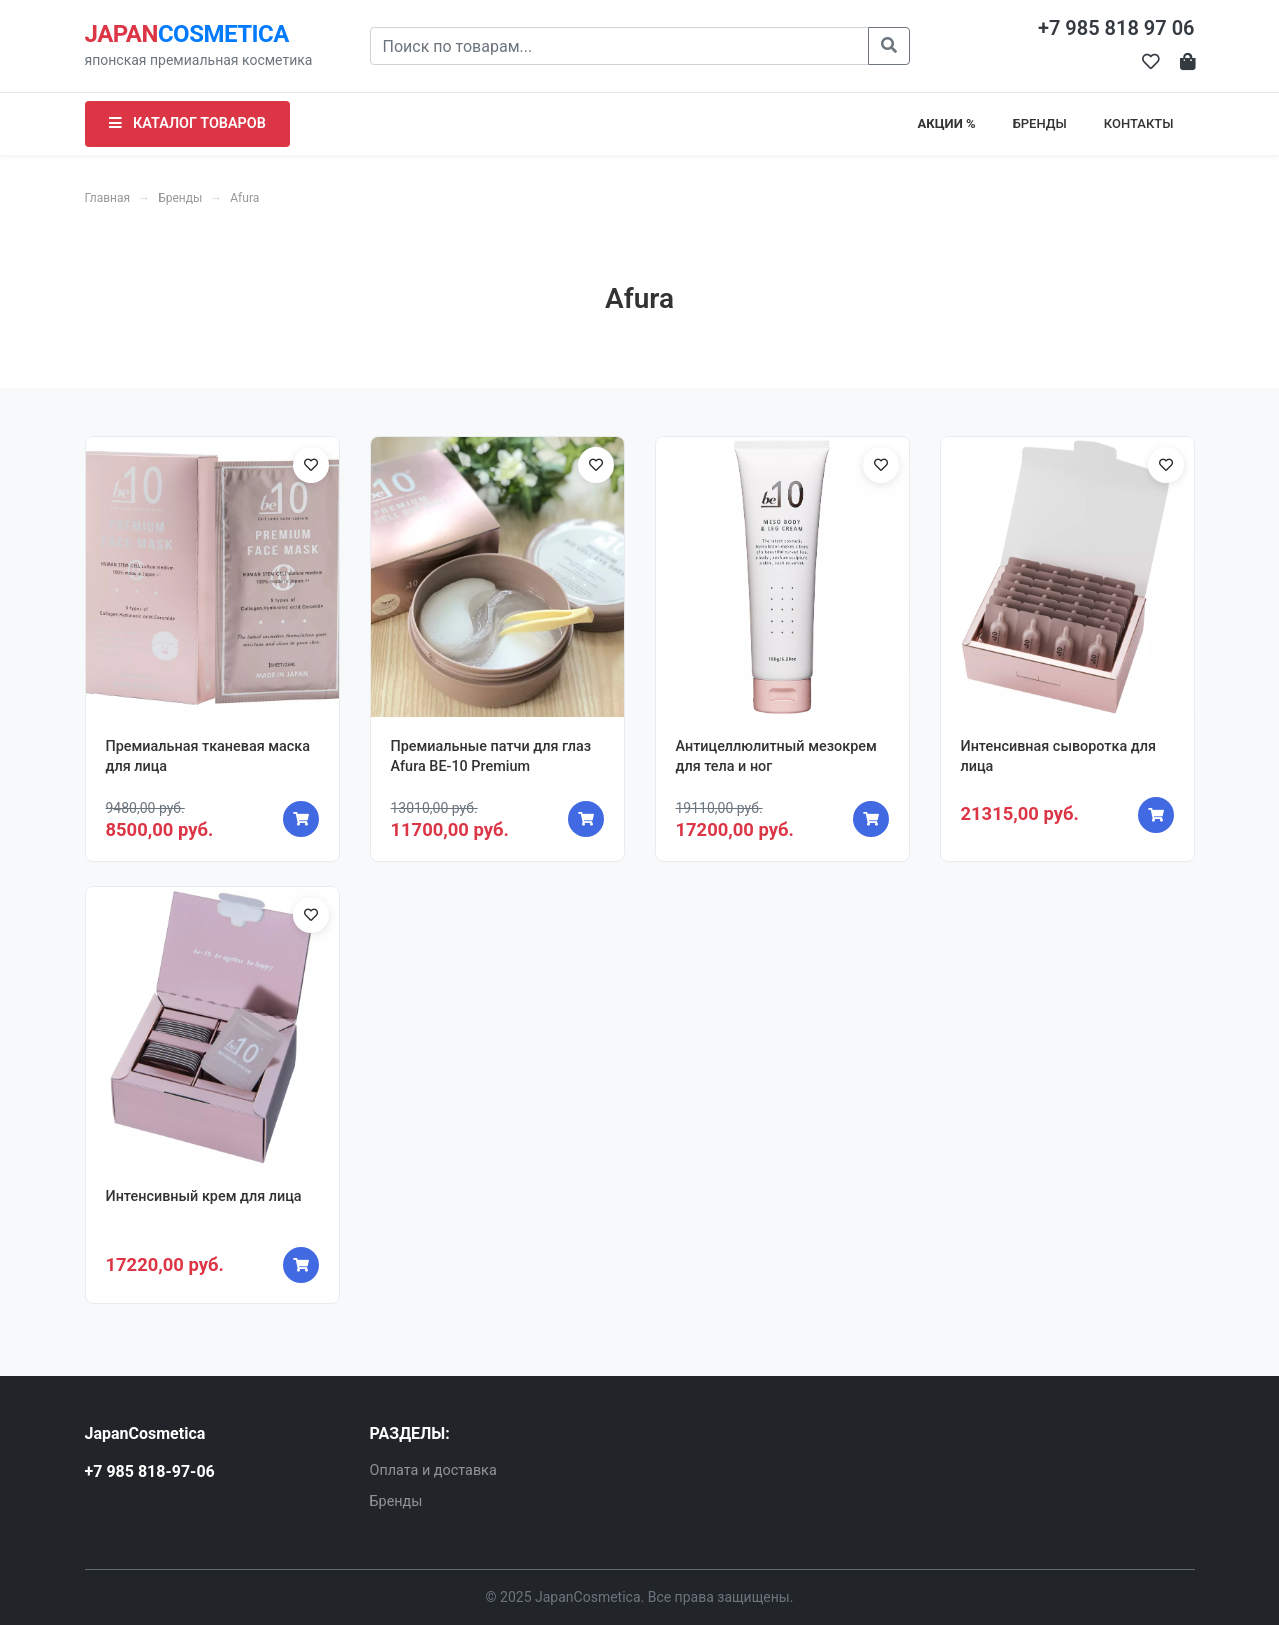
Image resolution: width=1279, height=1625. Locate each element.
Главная (108, 198)
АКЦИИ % (947, 123)
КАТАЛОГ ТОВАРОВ (187, 123)
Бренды (180, 198)
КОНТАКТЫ (1139, 123)
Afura (244, 198)
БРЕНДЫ (1040, 123)
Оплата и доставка (433, 1470)
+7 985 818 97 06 (1116, 28)
